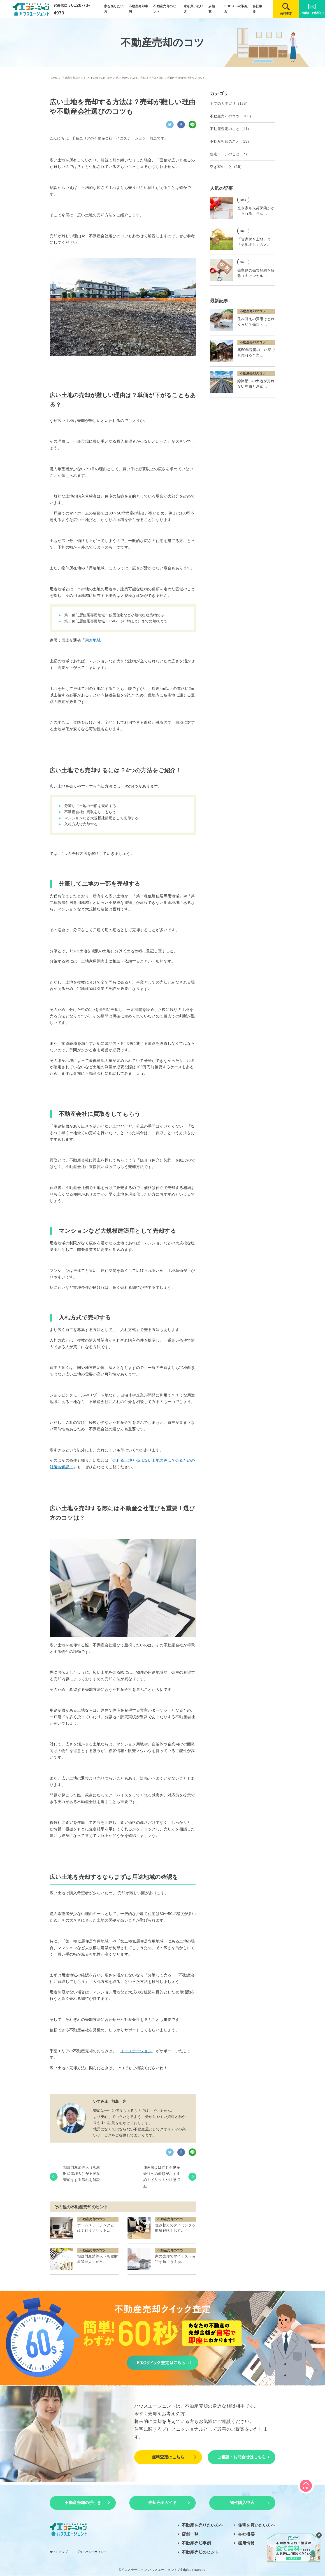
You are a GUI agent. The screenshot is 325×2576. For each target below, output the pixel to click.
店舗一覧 (190, 2534)
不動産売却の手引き (83, 2502)
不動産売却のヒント (200, 2552)
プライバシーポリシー (91, 2552)
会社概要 (246, 2534)
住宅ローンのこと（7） (229, 154)
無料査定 (286, 13)
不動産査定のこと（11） (230, 129)
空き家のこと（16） (227, 167)
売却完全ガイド (162, 2502)
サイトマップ (58, 2552)
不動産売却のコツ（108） (231, 116)
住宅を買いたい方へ (256, 2525)
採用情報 (246, 2543)
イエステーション (136, 2051)
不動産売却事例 (196, 2543)
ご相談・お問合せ (312, 13)
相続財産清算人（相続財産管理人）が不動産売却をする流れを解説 (81, 2173)
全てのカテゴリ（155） (230, 103)
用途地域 (93, 640)
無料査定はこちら (168, 2457)
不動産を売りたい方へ (202, 2525)
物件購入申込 (242, 2502)
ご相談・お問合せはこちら (241, 2457)
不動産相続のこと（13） (230, 141)
